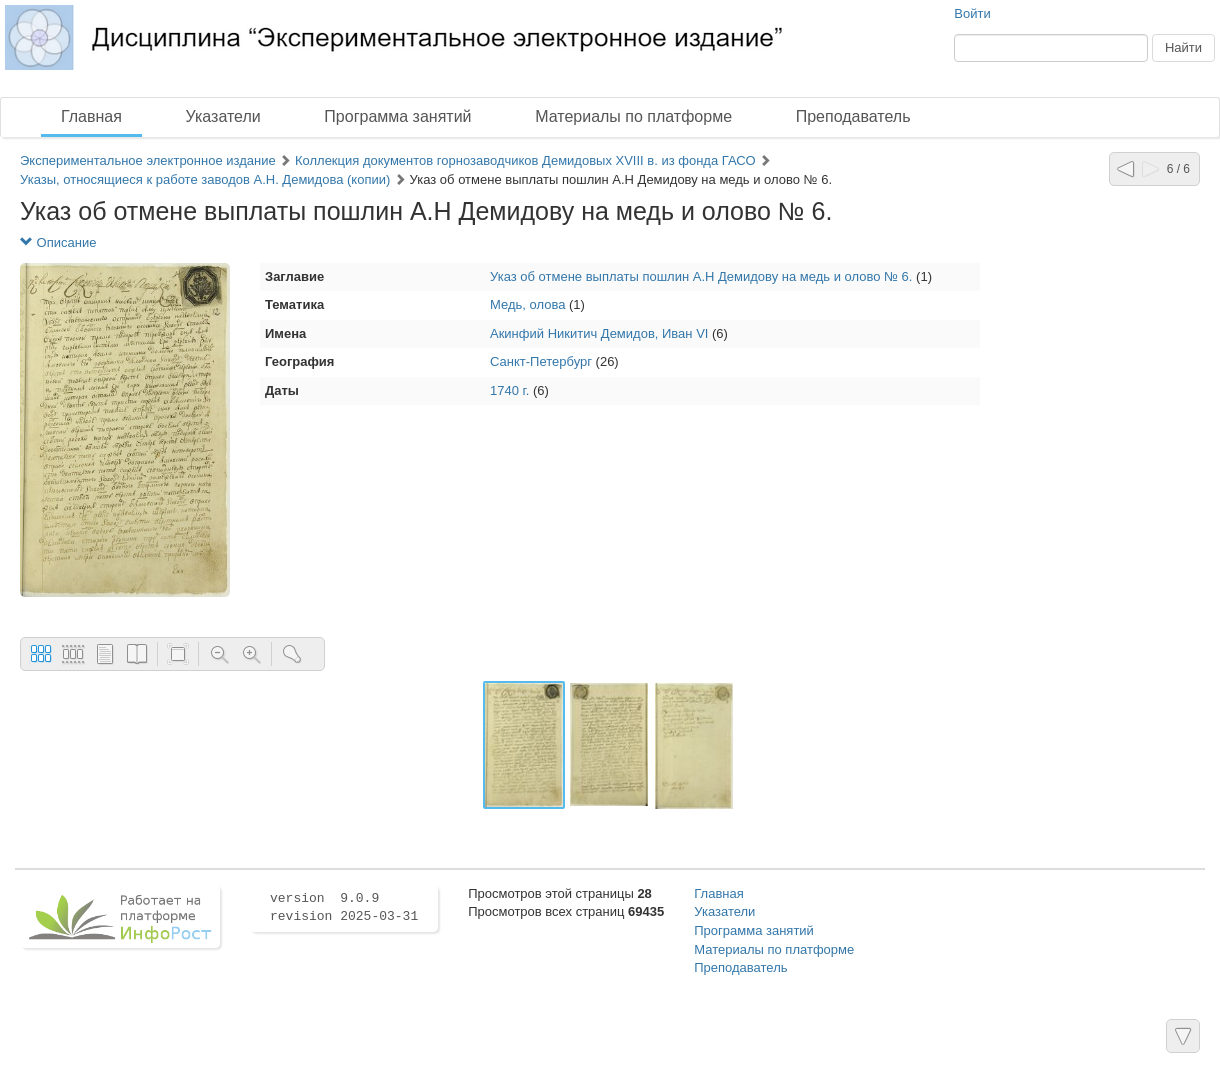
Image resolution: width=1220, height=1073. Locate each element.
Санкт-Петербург (541, 361)
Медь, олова (527, 304)
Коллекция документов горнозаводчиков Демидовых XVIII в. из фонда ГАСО (525, 160)
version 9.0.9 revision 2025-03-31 (344, 908)
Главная (91, 116)
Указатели (223, 116)
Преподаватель (853, 116)
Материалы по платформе (633, 116)
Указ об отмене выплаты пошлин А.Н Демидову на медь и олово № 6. (701, 276)
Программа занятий (397, 116)
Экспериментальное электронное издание (148, 160)
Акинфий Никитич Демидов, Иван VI (599, 333)
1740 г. (509, 390)
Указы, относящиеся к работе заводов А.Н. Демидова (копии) (207, 179)
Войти (972, 13)
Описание (58, 242)
